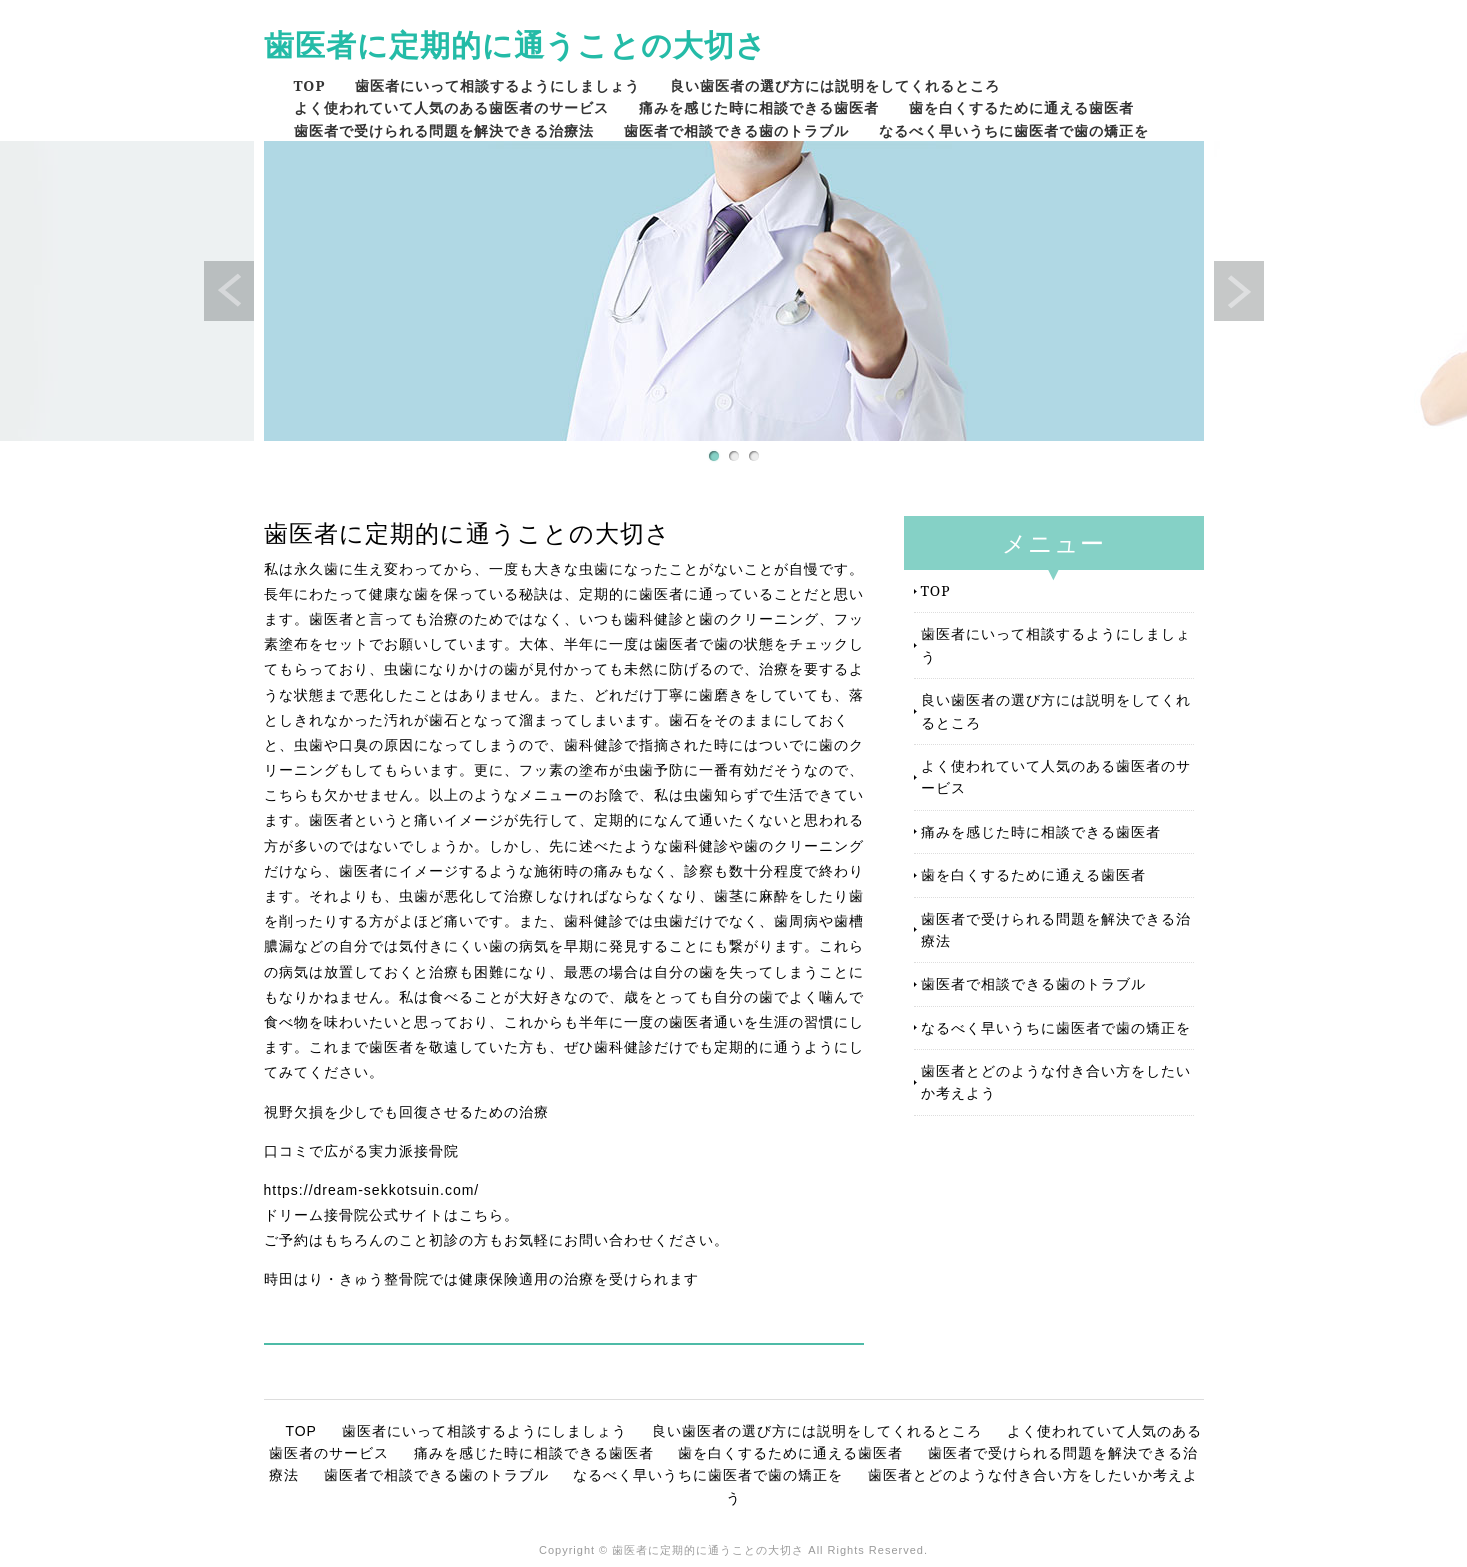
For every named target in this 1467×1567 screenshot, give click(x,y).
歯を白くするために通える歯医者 (1021, 107)
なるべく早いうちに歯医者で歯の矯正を (1014, 130)
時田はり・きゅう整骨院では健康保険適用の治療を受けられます (481, 1279)
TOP (310, 85)
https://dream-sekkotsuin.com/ (372, 1190)
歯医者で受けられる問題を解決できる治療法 (444, 130)
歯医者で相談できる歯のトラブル (736, 130)
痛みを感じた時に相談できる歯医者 (759, 107)
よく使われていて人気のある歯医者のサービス (451, 107)
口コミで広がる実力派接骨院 (361, 1151)
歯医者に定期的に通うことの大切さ (515, 44)
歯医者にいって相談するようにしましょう (497, 85)
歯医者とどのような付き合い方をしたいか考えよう (1056, 1081)
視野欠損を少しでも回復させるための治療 (406, 1112)
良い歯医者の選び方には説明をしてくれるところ (835, 85)
